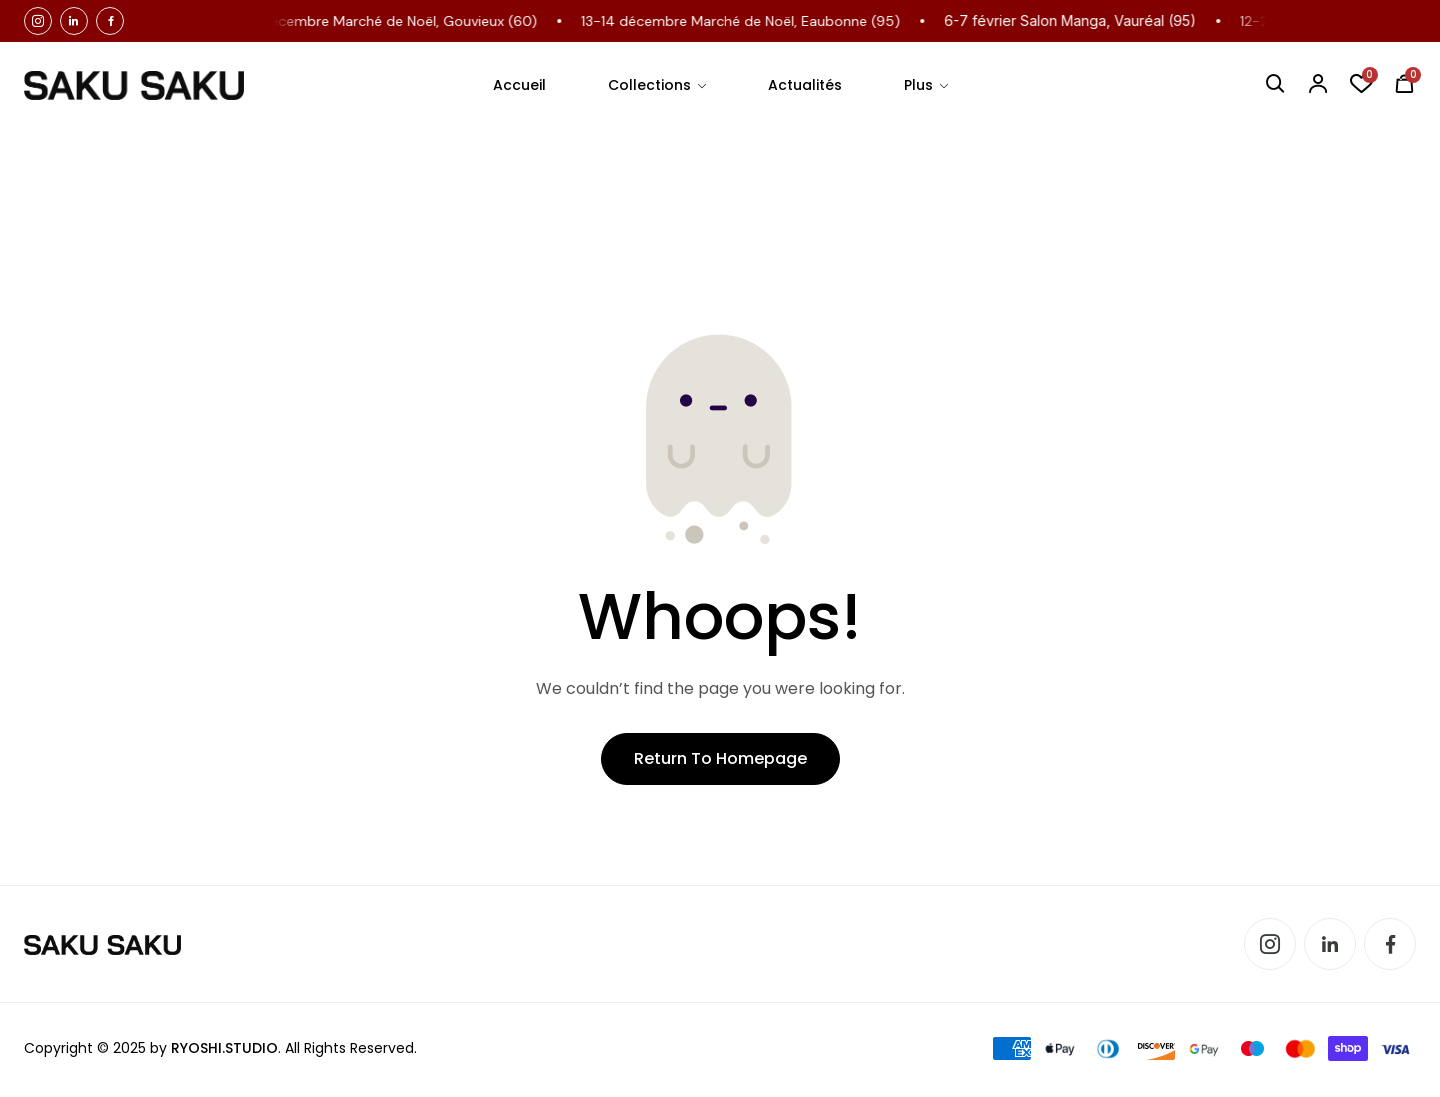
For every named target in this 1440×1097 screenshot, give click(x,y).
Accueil (519, 85)
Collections (649, 85)
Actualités (805, 85)
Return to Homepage (720, 758)
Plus (918, 85)
